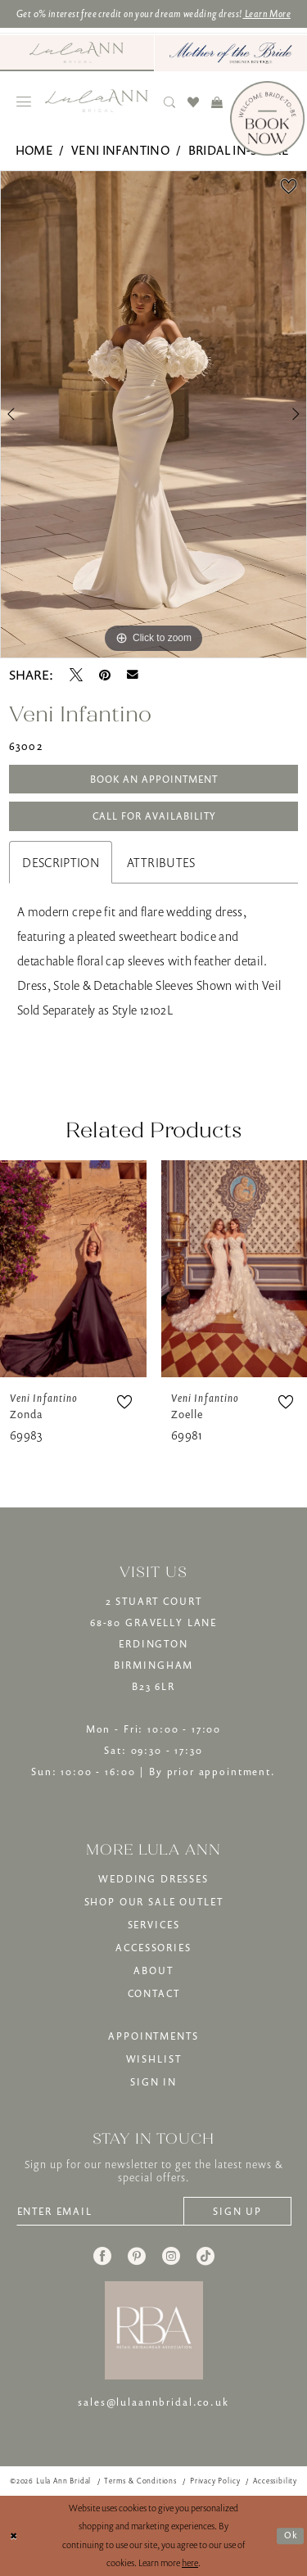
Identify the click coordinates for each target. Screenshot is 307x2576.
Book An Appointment (154, 779)
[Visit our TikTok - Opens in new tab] (205, 2256)
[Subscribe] (237, 2211)
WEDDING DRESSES (153, 1879)
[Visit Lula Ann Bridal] (77, 52)
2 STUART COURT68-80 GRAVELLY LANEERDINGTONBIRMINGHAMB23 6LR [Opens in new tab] (153, 1643)
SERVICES (154, 1925)
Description (60, 862)
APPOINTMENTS (153, 2036)
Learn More (267, 13)
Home (34, 150)
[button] (24, 101)
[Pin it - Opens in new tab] (105, 674)
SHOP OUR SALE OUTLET (153, 1902)
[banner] (96, 100)
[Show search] (170, 101)
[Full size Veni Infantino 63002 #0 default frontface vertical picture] (153, 414)
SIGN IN (153, 2082)
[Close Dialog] (14, 2536)
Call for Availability (154, 816)
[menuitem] (77, 53)
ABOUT (153, 1970)
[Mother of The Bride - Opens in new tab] (231, 53)
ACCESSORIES (153, 1948)
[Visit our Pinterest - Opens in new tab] (137, 2256)
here (190, 2562)
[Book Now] (267, 118)
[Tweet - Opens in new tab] (76, 674)
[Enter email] (100, 2211)
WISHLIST (154, 2059)
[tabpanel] (153, 414)
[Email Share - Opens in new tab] (132, 674)
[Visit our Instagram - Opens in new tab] (171, 2256)
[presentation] (73, 1268)
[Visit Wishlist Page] (193, 101)
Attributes (161, 862)
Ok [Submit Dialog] (291, 2535)
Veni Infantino (120, 150)
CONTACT (154, 1993)
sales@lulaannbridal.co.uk (153, 2402)
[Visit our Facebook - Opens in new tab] (102, 2256)
